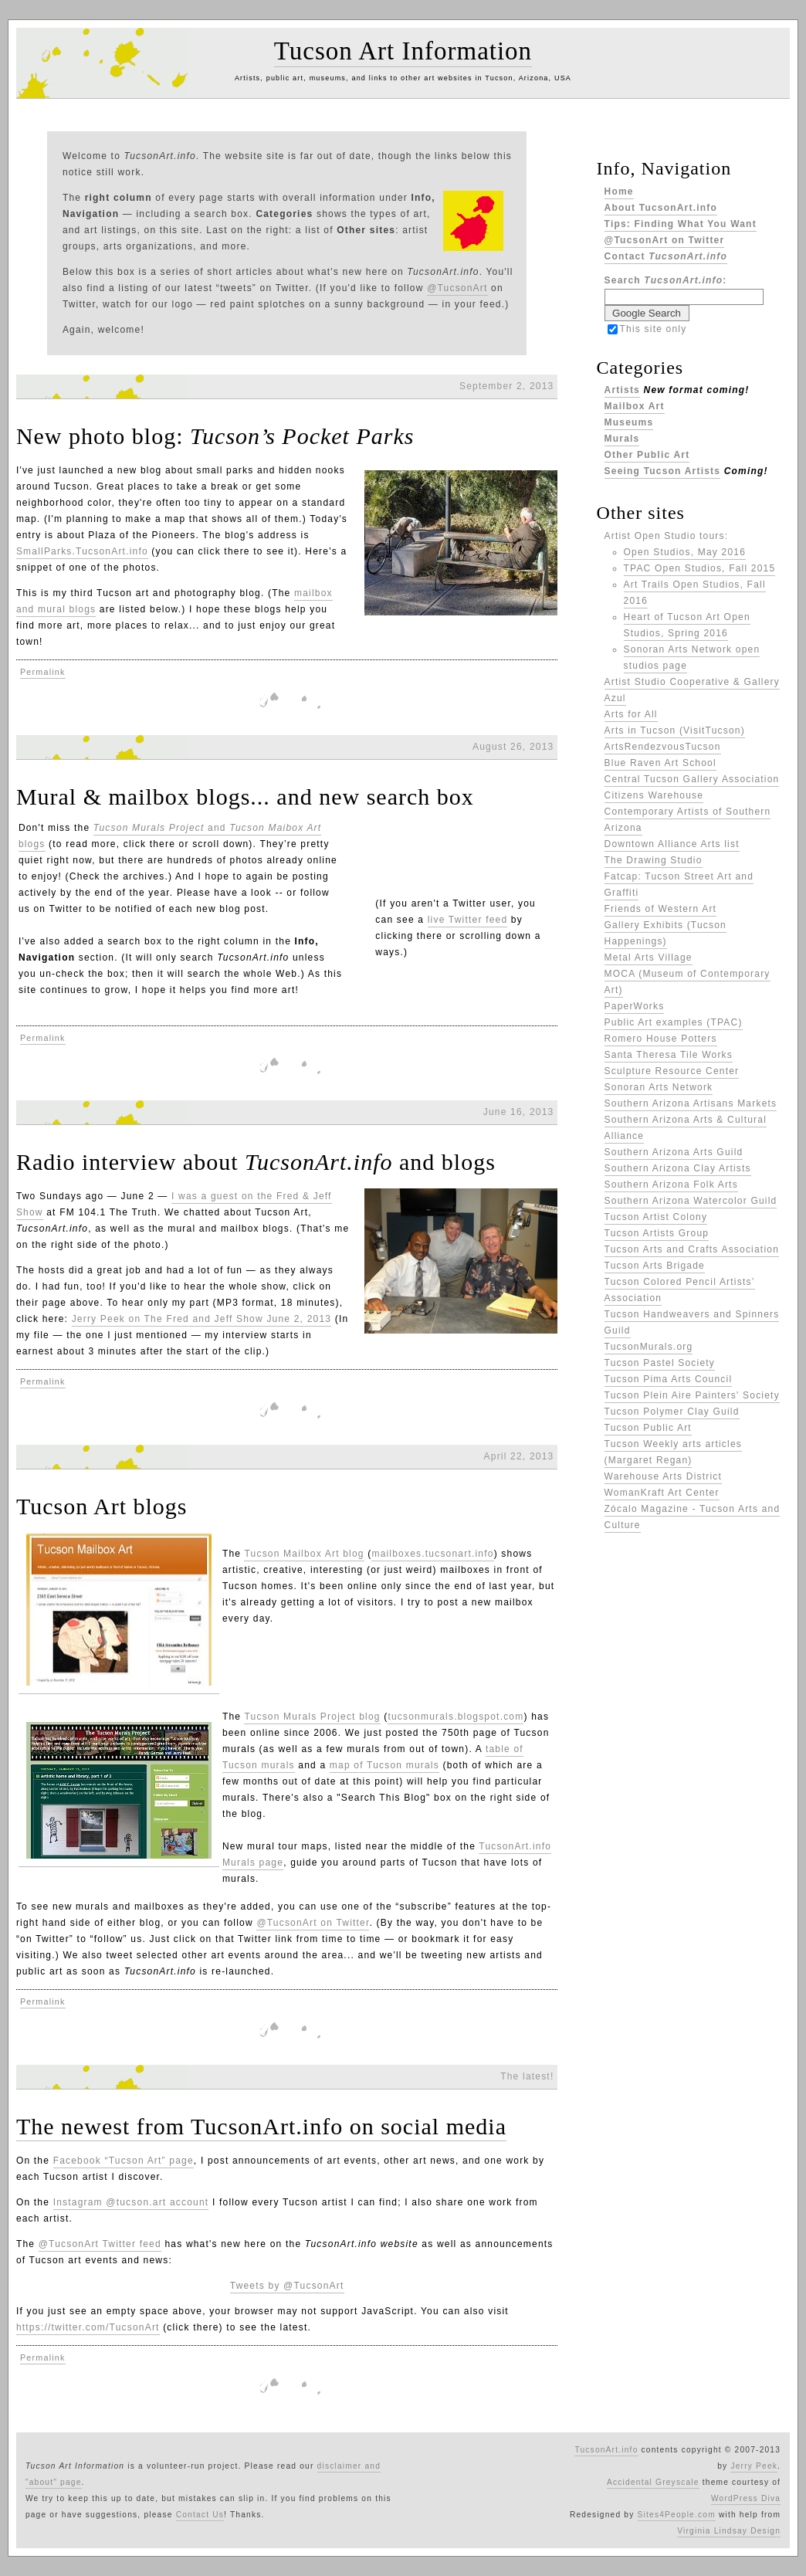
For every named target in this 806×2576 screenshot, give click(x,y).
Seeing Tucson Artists (662, 471)
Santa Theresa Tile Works (668, 1054)
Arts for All (631, 714)
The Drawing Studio (653, 860)
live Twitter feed (468, 919)
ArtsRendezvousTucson (662, 746)
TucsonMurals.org (648, 1346)
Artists (622, 390)
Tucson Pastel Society (659, 1362)
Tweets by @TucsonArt (287, 2285)
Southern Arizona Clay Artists (677, 1168)
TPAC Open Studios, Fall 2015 (700, 568)
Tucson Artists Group (656, 1233)
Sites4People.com (677, 2514)
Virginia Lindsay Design (729, 2531)
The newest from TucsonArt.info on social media (261, 2126)
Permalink (43, 671)
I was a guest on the (223, 1196)
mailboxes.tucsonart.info (432, 1553)
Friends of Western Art (660, 908)
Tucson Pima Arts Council (668, 1379)
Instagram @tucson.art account (131, 2202)
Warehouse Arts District (663, 1476)
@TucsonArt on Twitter (312, 1922)
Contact (666, 256)
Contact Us (200, 2514)
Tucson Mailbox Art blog (304, 1553)
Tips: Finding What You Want (680, 224)
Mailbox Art (634, 406)
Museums (629, 422)
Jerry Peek (753, 2466)
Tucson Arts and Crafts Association (691, 1249)
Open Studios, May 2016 (685, 552)
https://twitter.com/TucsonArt (88, 2327)
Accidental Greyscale (653, 2482)
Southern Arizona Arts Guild (673, 1152)
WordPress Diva (746, 2498)
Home (619, 191)
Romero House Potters (660, 1038)
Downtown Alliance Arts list (672, 844)
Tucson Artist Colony (656, 1217)
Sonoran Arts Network (658, 1087)
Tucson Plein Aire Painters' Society (692, 1395)
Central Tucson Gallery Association (692, 779)
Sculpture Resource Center (672, 1071)
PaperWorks (634, 1006)
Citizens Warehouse (654, 795)
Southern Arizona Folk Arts (671, 1184)
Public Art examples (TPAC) (673, 1022)
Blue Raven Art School (660, 763)
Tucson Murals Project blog (312, 1716)
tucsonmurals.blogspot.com (455, 1716)
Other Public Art (647, 454)
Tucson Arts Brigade (654, 1265)
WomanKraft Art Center (662, 1492)
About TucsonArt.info (660, 207)
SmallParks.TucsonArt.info (82, 551)
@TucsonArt (457, 288)
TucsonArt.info (606, 2450)
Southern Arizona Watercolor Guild (690, 1200)
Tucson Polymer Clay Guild (672, 1411)
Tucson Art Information (403, 51)
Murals (622, 438)
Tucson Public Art (648, 1427)
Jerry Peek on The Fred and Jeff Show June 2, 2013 (202, 1318)
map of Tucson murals (384, 1765)
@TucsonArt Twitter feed (100, 2244)
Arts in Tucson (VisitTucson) (674, 730)
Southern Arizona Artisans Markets (690, 1103)
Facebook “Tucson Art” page (123, 2160)
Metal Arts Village (648, 957)
